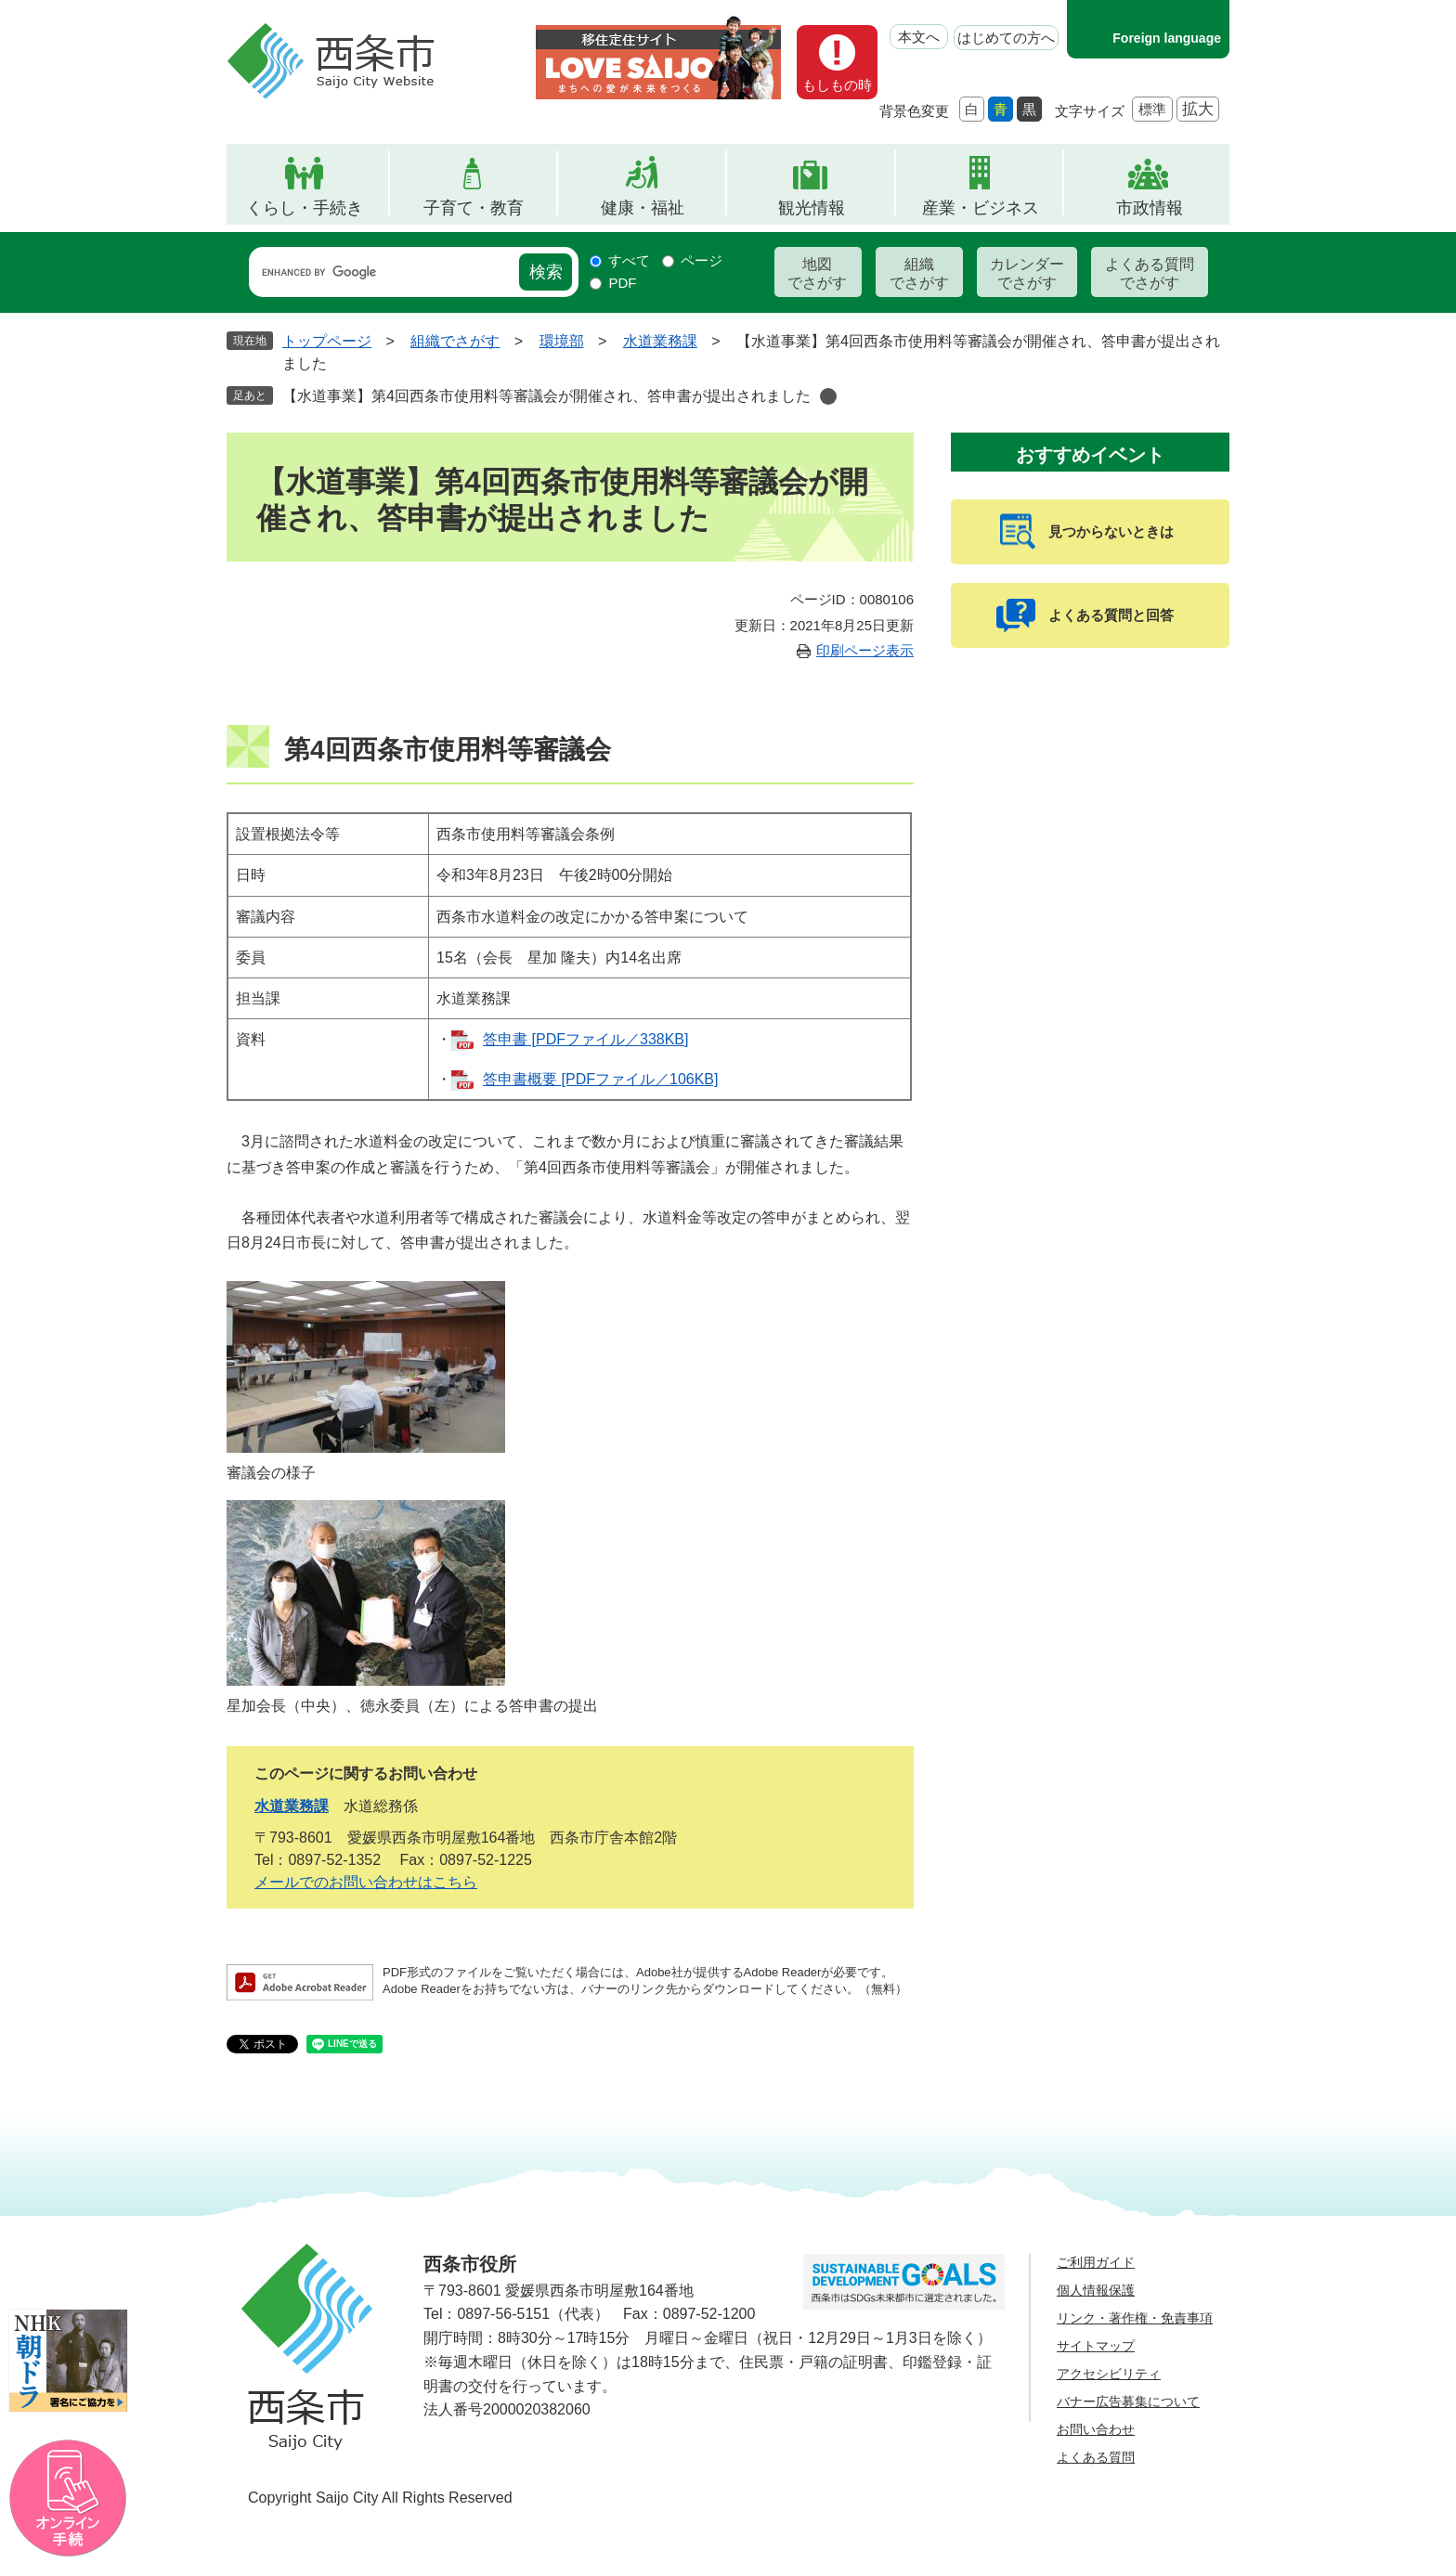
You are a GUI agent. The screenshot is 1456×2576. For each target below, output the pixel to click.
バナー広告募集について (1128, 2401)
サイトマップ (1096, 2345)
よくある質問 (1096, 2457)
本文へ (919, 37)
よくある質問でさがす (1149, 273)
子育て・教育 (473, 208)
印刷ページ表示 (865, 650)
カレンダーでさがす (1027, 273)
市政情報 (1149, 208)
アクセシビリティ (1109, 2373)
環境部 (562, 341)
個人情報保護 (1096, 2290)
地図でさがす (817, 273)
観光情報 (811, 208)
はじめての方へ (1006, 37)
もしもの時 (837, 85)
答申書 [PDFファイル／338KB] (585, 1039)
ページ (701, 260)
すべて (629, 260)
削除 (828, 396)
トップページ (326, 341)
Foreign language (1166, 38)
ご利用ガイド (1096, 2262)
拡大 (1198, 109)
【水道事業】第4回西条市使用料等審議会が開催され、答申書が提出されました (546, 396)
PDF (622, 283)
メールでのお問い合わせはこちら (365, 1882)
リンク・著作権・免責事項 (1135, 2318)
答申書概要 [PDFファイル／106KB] (600, 1079)
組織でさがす (919, 273)
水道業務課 (660, 341)
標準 (1152, 109)
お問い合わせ (1096, 2429)
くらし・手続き (304, 208)
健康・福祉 (642, 208)
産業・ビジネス (980, 208)
